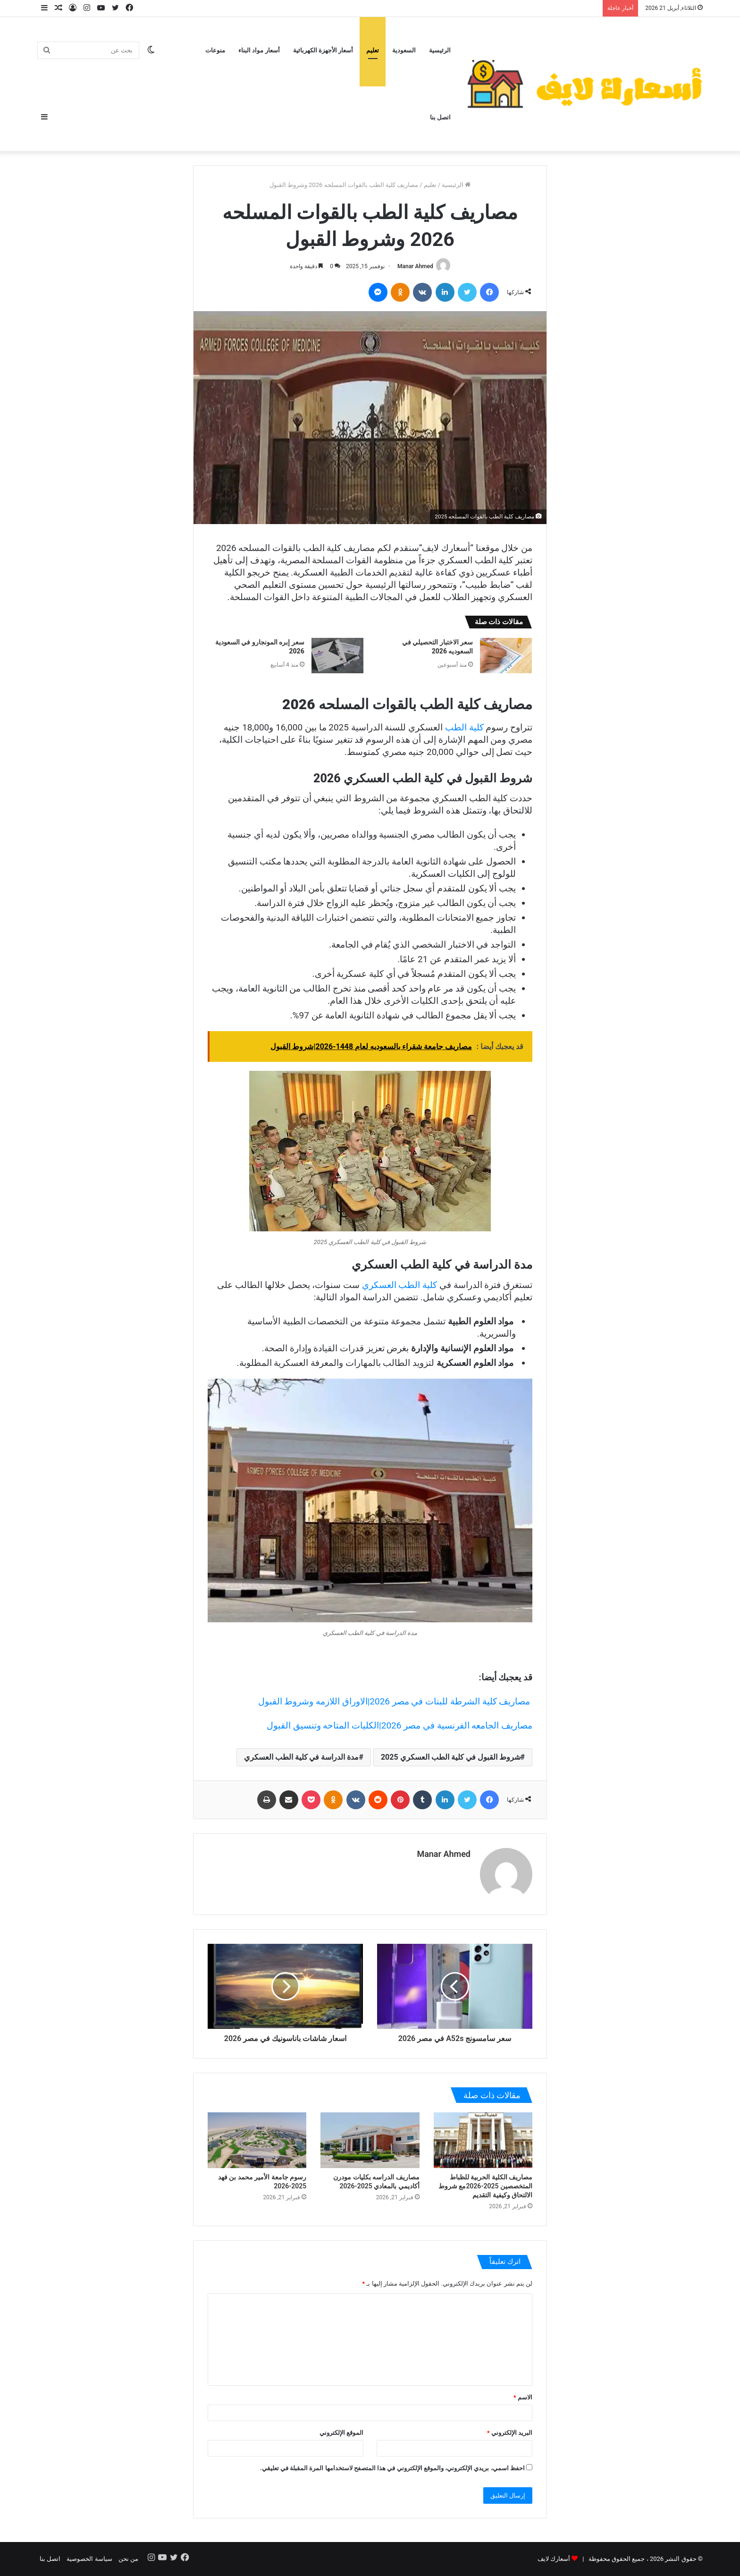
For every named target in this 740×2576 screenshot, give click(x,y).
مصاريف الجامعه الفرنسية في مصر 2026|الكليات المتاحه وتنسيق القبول (399, 1725)
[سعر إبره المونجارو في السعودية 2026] (337, 655)
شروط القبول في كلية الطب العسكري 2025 (451, 1757)
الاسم (522, 2397)
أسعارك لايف (554, 2558)
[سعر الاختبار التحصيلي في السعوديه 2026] (506, 655)
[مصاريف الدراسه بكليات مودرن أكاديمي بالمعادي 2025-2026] (369, 2140)
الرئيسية (440, 50)
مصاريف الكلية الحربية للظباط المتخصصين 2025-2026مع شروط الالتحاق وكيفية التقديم (485, 2186)
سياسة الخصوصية (89, 2558)
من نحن (128, 2558)
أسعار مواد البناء (258, 50)
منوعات (215, 50)
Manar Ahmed (415, 266)
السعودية (404, 50)
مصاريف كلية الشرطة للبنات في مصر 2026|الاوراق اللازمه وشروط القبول (395, 1701)
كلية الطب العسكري (399, 1285)
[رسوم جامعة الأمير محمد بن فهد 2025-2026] (257, 2140)
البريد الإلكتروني (509, 2432)
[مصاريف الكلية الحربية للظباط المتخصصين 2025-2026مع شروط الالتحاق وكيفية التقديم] (483, 2140)
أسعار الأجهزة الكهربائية (323, 50)
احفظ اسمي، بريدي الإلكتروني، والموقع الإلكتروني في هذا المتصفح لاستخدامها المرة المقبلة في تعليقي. (392, 2468)
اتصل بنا (440, 117)
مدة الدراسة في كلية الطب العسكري (301, 1757)
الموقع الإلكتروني (341, 2432)
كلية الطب (464, 727)
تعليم (372, 50)
